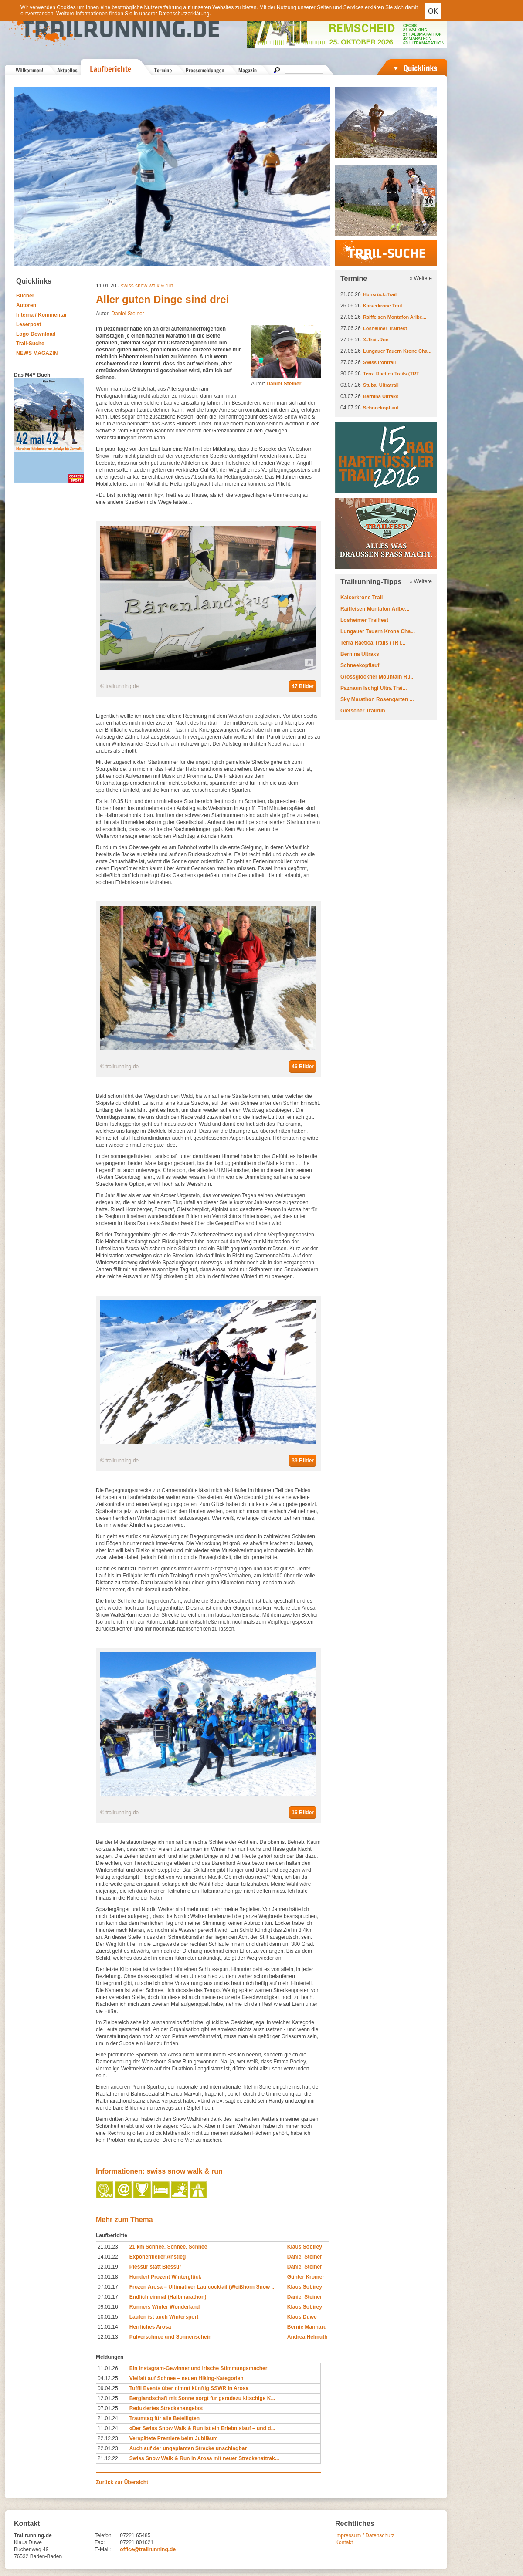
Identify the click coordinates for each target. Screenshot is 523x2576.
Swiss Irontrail (379, 362)
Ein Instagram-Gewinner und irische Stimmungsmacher (198, 2368)
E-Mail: (103, 2549)
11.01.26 (108, 2368)
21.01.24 (108, 2418)
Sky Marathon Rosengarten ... (377, 699)
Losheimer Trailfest (385, 328)
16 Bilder (303, 1813)
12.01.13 (108, 2337)
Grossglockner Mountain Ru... (377, 677)
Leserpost (28, 324)
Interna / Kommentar (41, 315)
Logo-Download (36, 334)
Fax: (100, 2542)
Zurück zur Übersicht (122, 2482)
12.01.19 (108, 2267)
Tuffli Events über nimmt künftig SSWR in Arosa (188, 2388)
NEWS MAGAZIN (37, 353)
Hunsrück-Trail (380, 294)
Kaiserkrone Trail (382, 305)
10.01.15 (108, 2317)
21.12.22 (108, 2458)
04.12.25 (108, 2378)
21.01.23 (108, 2247)
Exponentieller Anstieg (157, 2257)
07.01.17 (108, 2287)
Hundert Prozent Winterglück (165, 2277)
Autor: (276, 384)
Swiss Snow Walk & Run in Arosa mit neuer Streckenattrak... (204, 2458)
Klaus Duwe (302, 2317)
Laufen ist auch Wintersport (164, 2317)
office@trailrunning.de (148, 2549)
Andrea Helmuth (307, 2337)
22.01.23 (108, 2448)
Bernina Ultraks (380, 396)
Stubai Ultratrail (381, 385)
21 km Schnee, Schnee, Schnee (168, 2247)
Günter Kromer (305, 2277)
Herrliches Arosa (150, 2327)
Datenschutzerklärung (184, 13)
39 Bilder (303, 1461)
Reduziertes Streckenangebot (166, 2408)
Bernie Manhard (307, 2327)
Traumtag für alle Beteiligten (164, 2418)
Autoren (26, 305)
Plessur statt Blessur (155, 2267)
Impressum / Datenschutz (364, 2535)
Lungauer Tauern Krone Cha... (397, 351)
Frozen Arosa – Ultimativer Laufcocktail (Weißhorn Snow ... (202, 2287)
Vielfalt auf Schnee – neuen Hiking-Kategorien (186, 2378)
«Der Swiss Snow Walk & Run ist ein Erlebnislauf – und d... (202, 2428)
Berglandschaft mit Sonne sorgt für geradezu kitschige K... (202, 2398)
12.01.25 (108, 2398)
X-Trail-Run (376, 339)
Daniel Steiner (127, 314)
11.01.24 (108, 2428)
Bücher (25, 296)
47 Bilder (303, 686)
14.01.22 (108, 2257)
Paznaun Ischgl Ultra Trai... (373, 688)
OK (433, 11)
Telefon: (104, 2535)
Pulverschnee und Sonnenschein (170, 2337)
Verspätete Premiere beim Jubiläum (173, 2438)
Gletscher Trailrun (362, 711)
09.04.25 (108, 2388)
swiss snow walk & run (147, 286)
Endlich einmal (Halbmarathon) (168, 2297)
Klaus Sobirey (304, 2247)
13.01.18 (108, 2277)
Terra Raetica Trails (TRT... (393, 373)
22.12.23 (108, 2438)
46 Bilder (303, 1066)
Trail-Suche (30, 344)
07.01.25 (108, 2408)
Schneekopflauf (381, 407)
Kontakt (344, 2542)
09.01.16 (108, 2307)
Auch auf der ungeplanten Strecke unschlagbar (188, 2448)
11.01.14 (108, 2327)
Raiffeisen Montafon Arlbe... (394, 317)
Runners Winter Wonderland (164, 2307)
